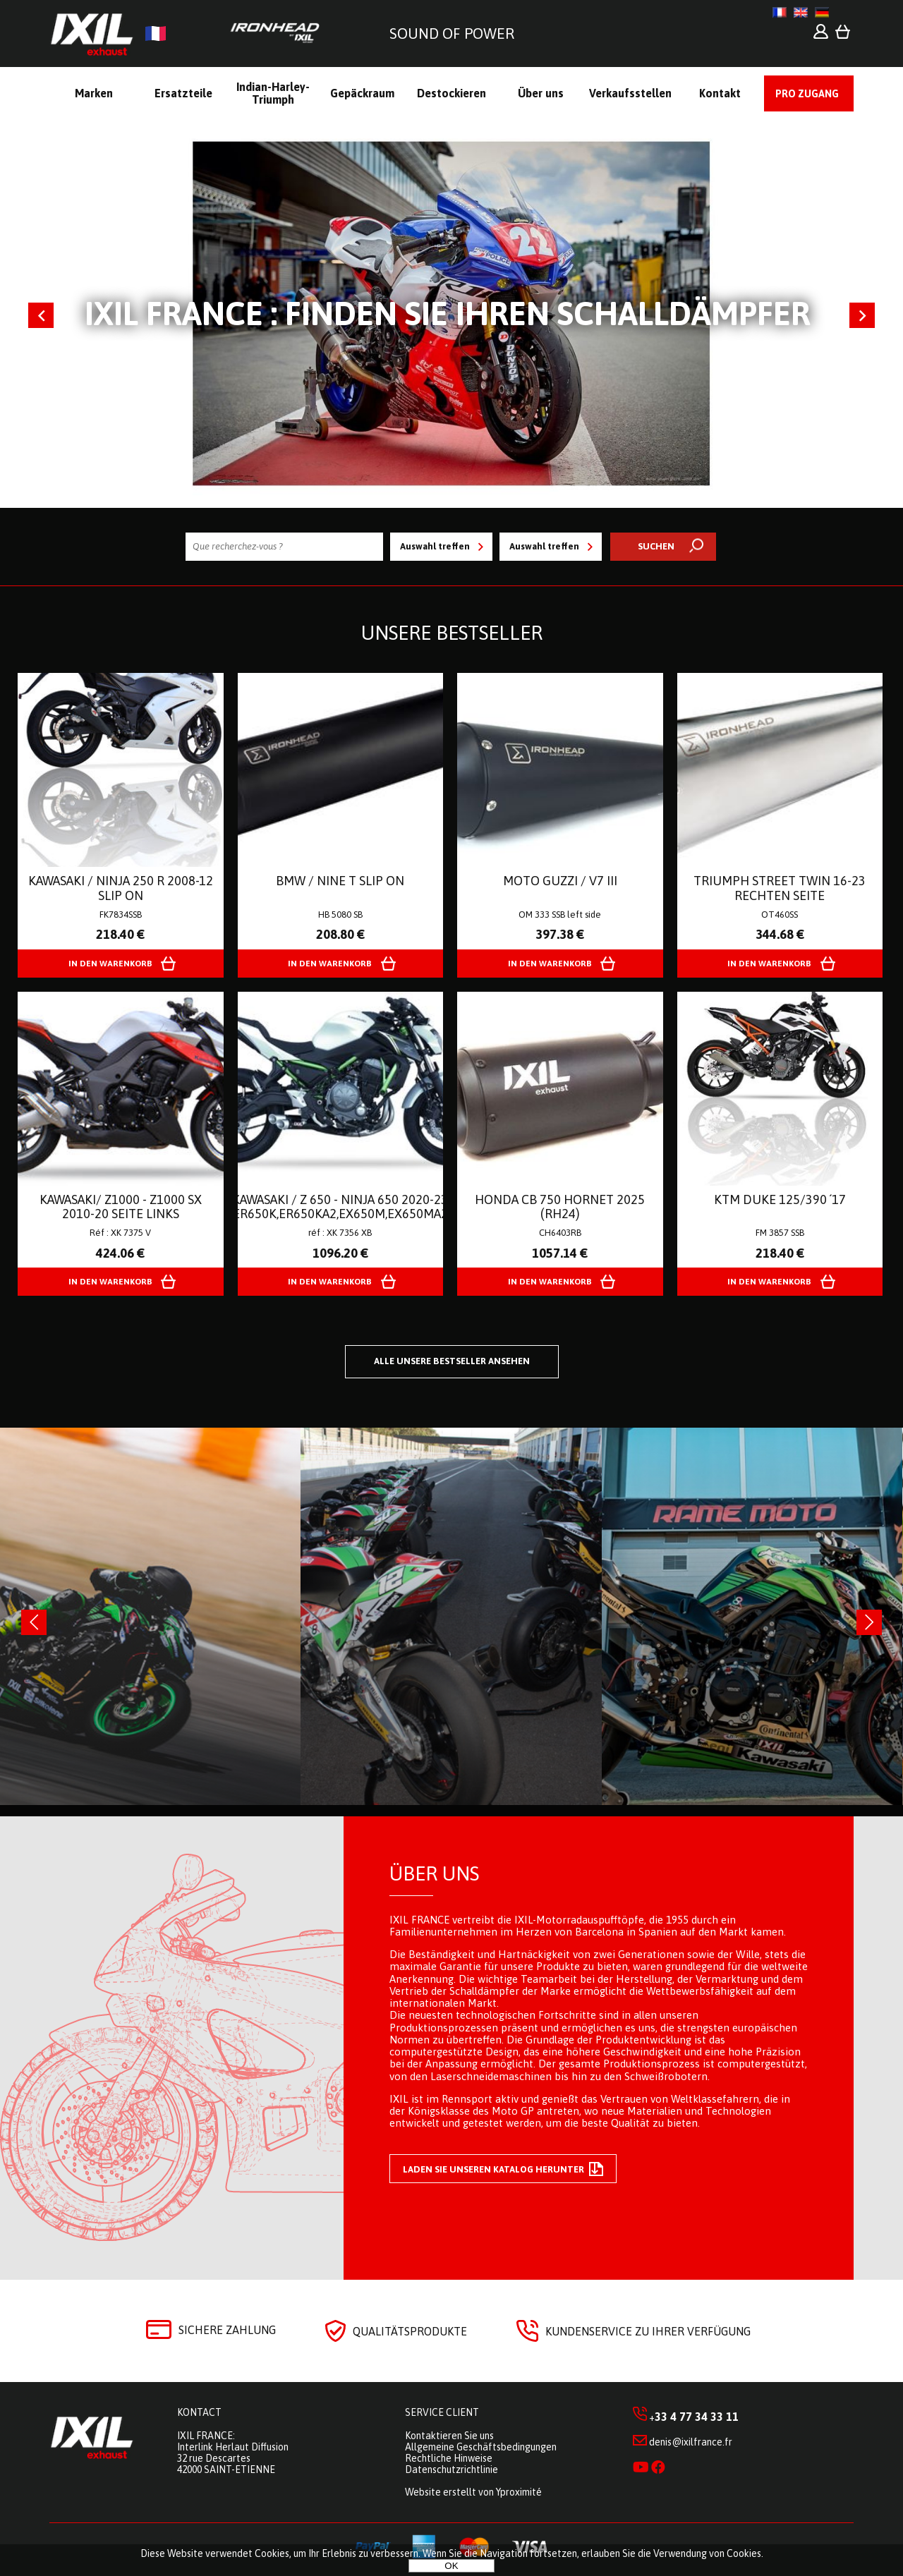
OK (451, 2565)
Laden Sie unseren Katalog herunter (503, 2169)
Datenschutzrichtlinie (451, 2469)
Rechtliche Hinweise (448, 2458)
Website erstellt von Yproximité (473, 2492)
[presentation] (34, 1622)
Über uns (434, 1873)
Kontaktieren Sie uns (449, 2435)
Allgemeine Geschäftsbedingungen (481, 2447)
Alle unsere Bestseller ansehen (452, 1361)
